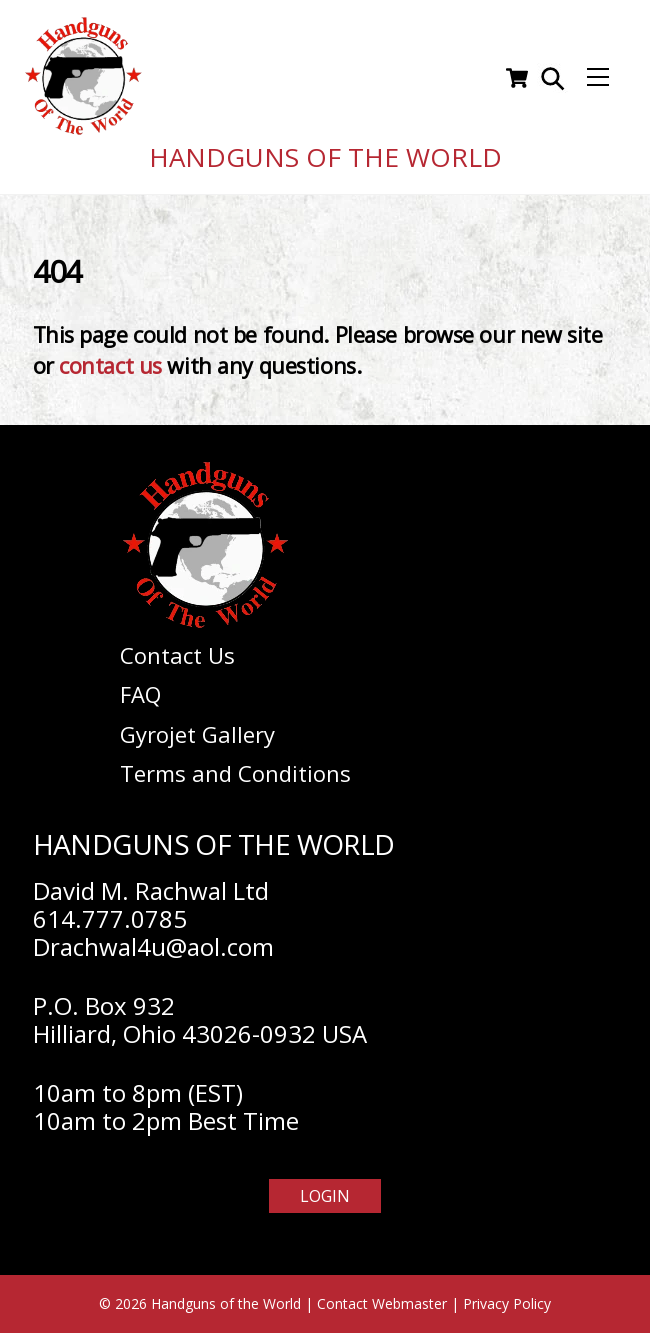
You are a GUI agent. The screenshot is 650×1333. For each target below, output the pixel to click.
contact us (110, 365)
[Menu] (598, 78)
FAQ (140, 694)
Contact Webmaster (382, 1303)
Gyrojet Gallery (197, 734)
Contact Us (177, 655)
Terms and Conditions (235, 773)
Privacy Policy (507, 1303)
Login (325, 1196)
